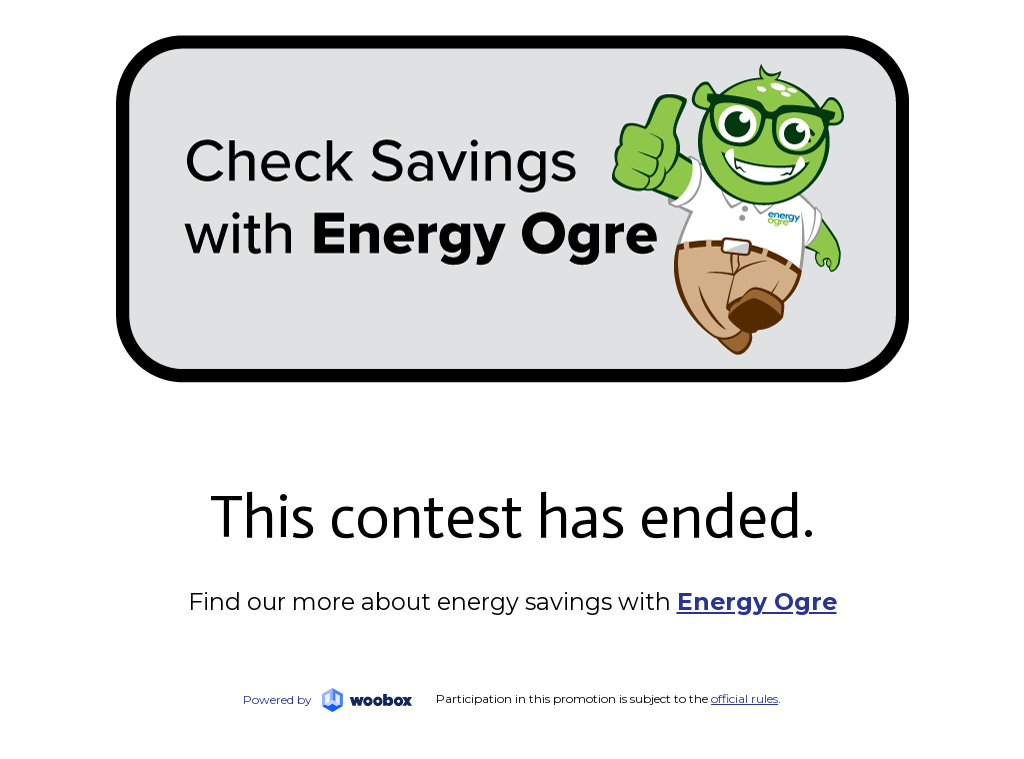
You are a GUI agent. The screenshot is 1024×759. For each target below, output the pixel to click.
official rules (744, 698)
